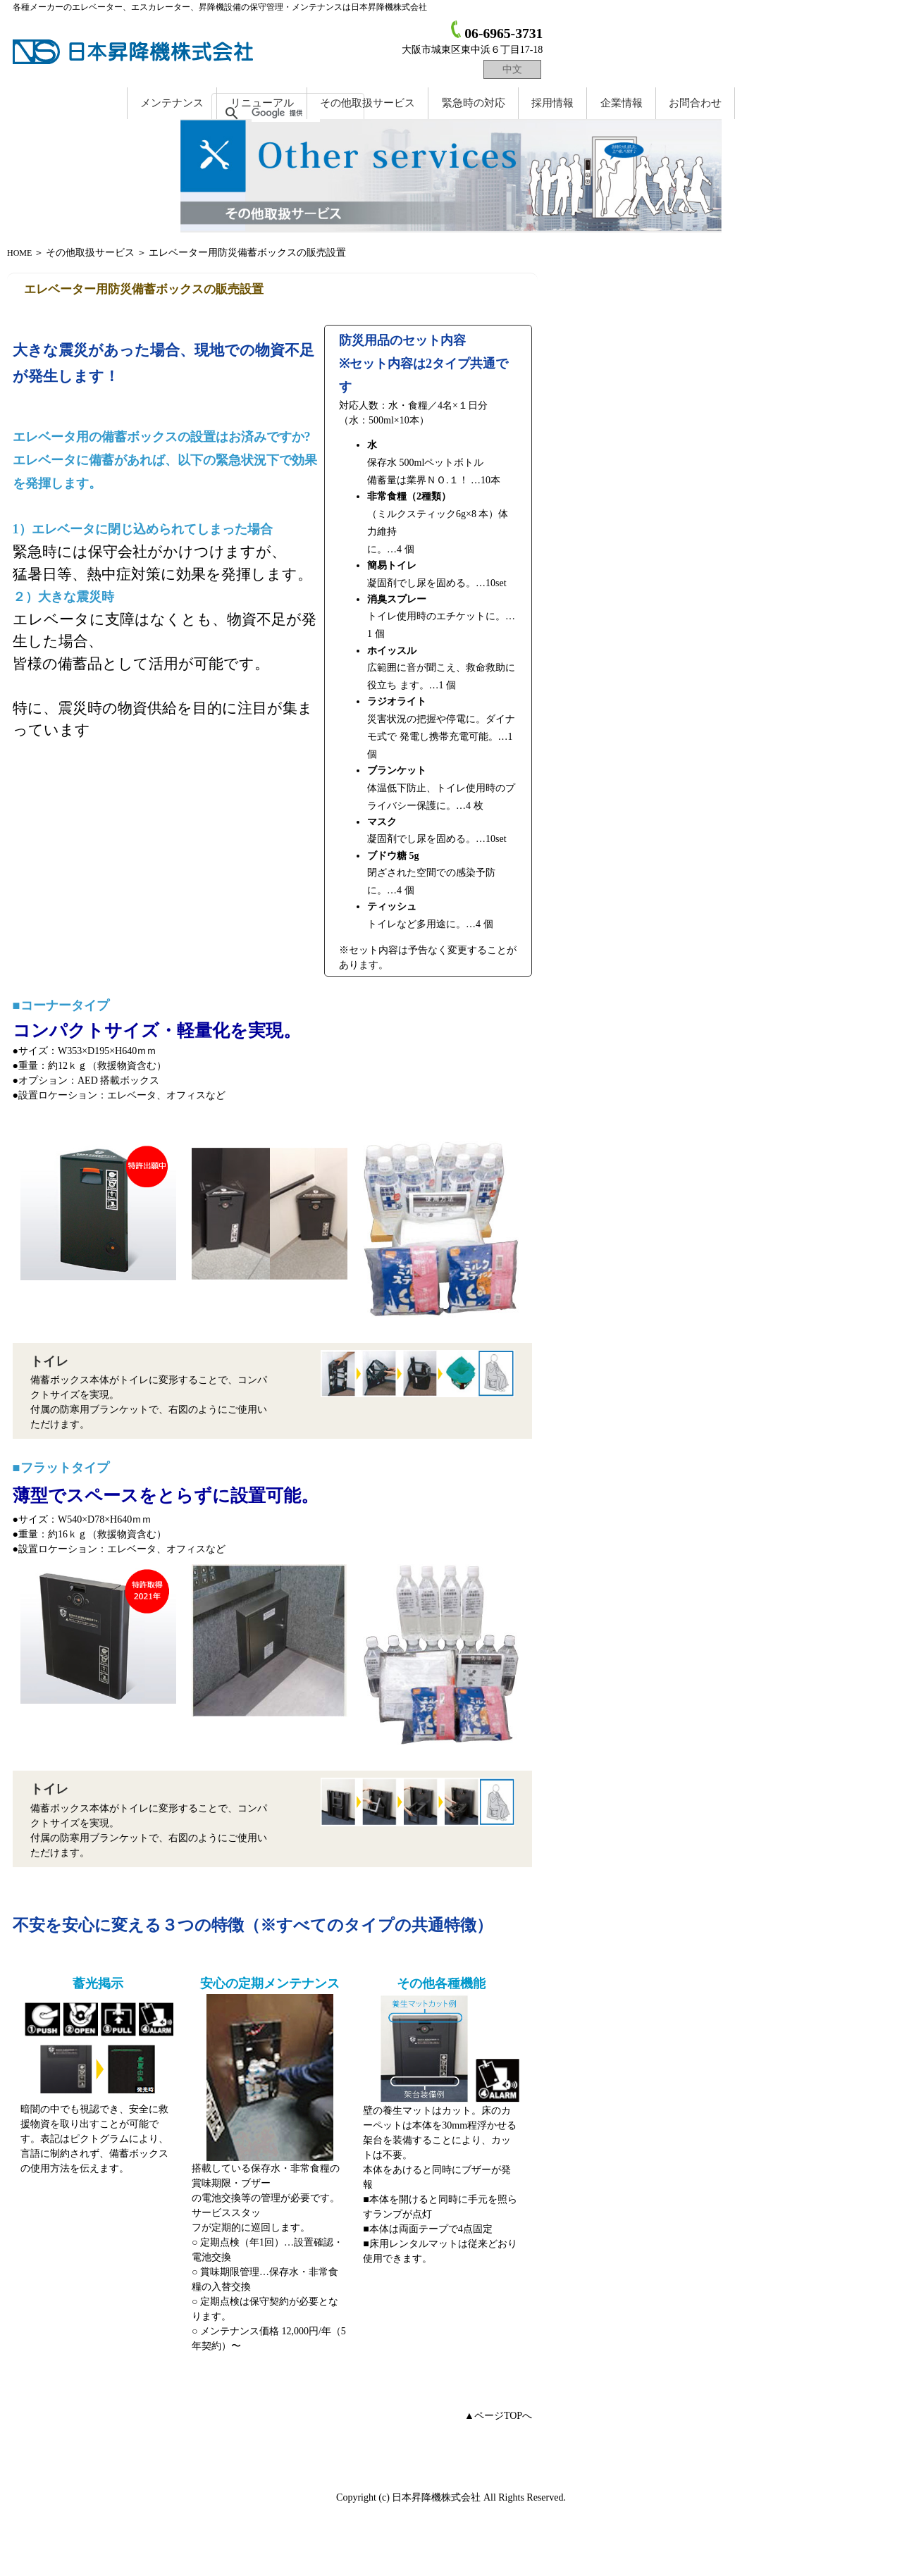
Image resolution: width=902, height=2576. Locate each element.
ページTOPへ (503, 2415)
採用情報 (552, 103)
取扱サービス (367, 103)
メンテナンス (172, 103)
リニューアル (262, 103)
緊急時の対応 (473, 103)
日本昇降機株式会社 (136, 51)
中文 (512, 69)
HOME (19, 253)
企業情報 (621, 103)
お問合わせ (695, 103)
